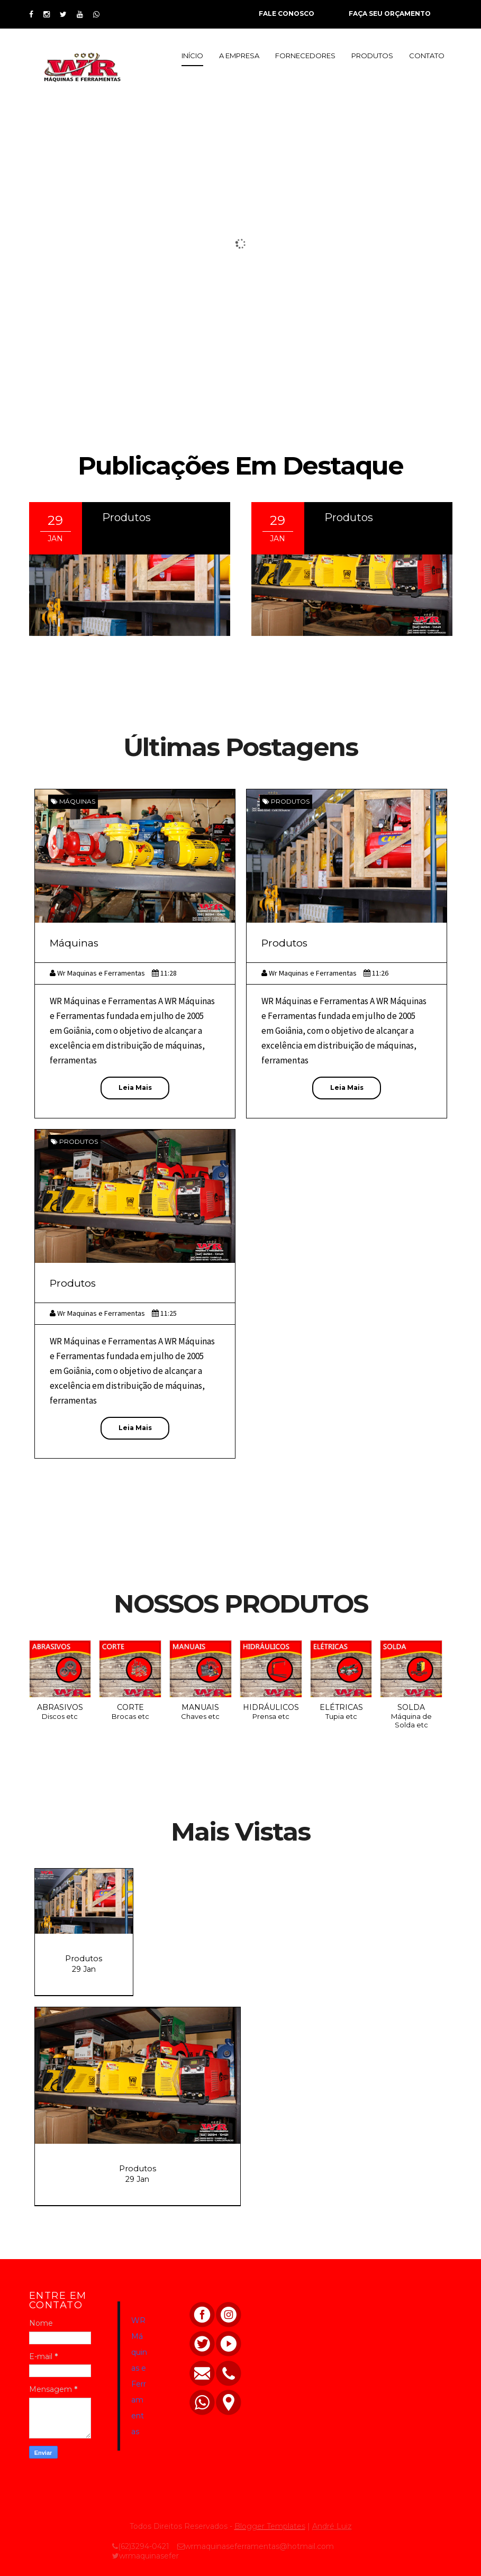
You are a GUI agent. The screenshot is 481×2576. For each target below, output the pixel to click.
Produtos (126, 517)
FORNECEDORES (305, 55)
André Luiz (332, 2526)
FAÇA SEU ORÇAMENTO (390, 13)
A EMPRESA (239, 55)
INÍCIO (192, 55)
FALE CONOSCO (286, 13)
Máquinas (77, 801)
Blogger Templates (269, 2526)
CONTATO (426, 55)
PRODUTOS (372, 55)
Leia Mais (135, 1087)
